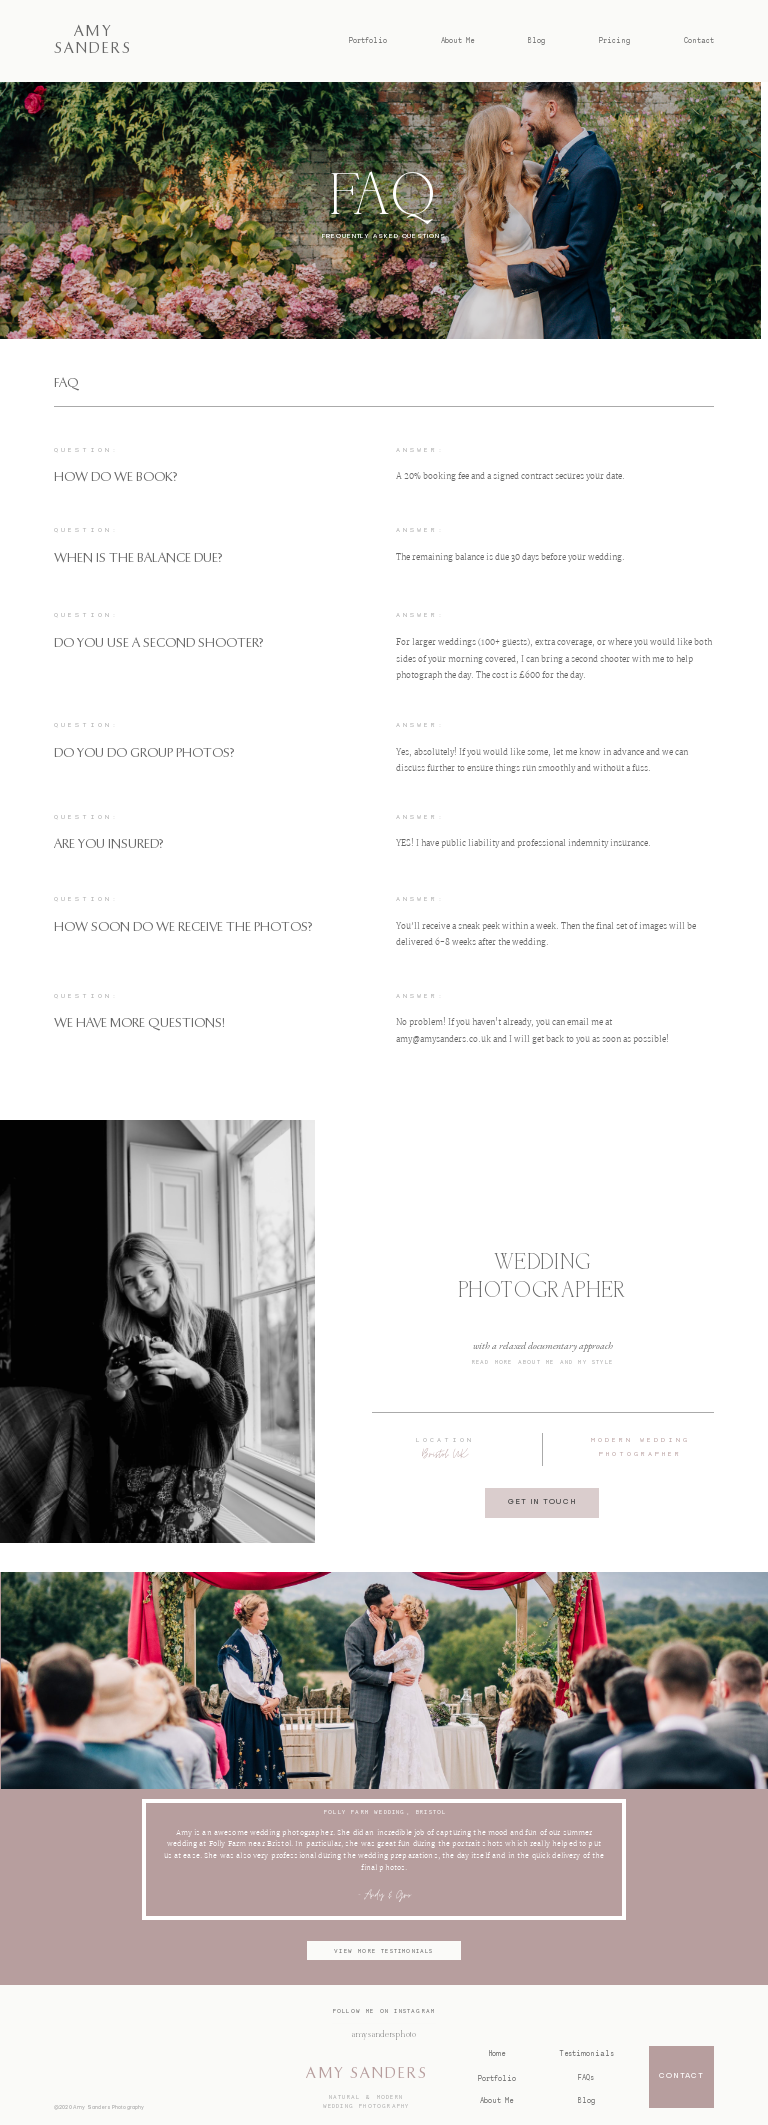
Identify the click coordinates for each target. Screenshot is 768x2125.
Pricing (614, 40)
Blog (536, 40)
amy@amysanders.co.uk (443, 1040)
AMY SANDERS (367, 2073)
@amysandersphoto (383, 2034)
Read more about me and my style (542, 1361)
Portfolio (368, 40)
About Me (457, 40)
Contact (699, 40)
